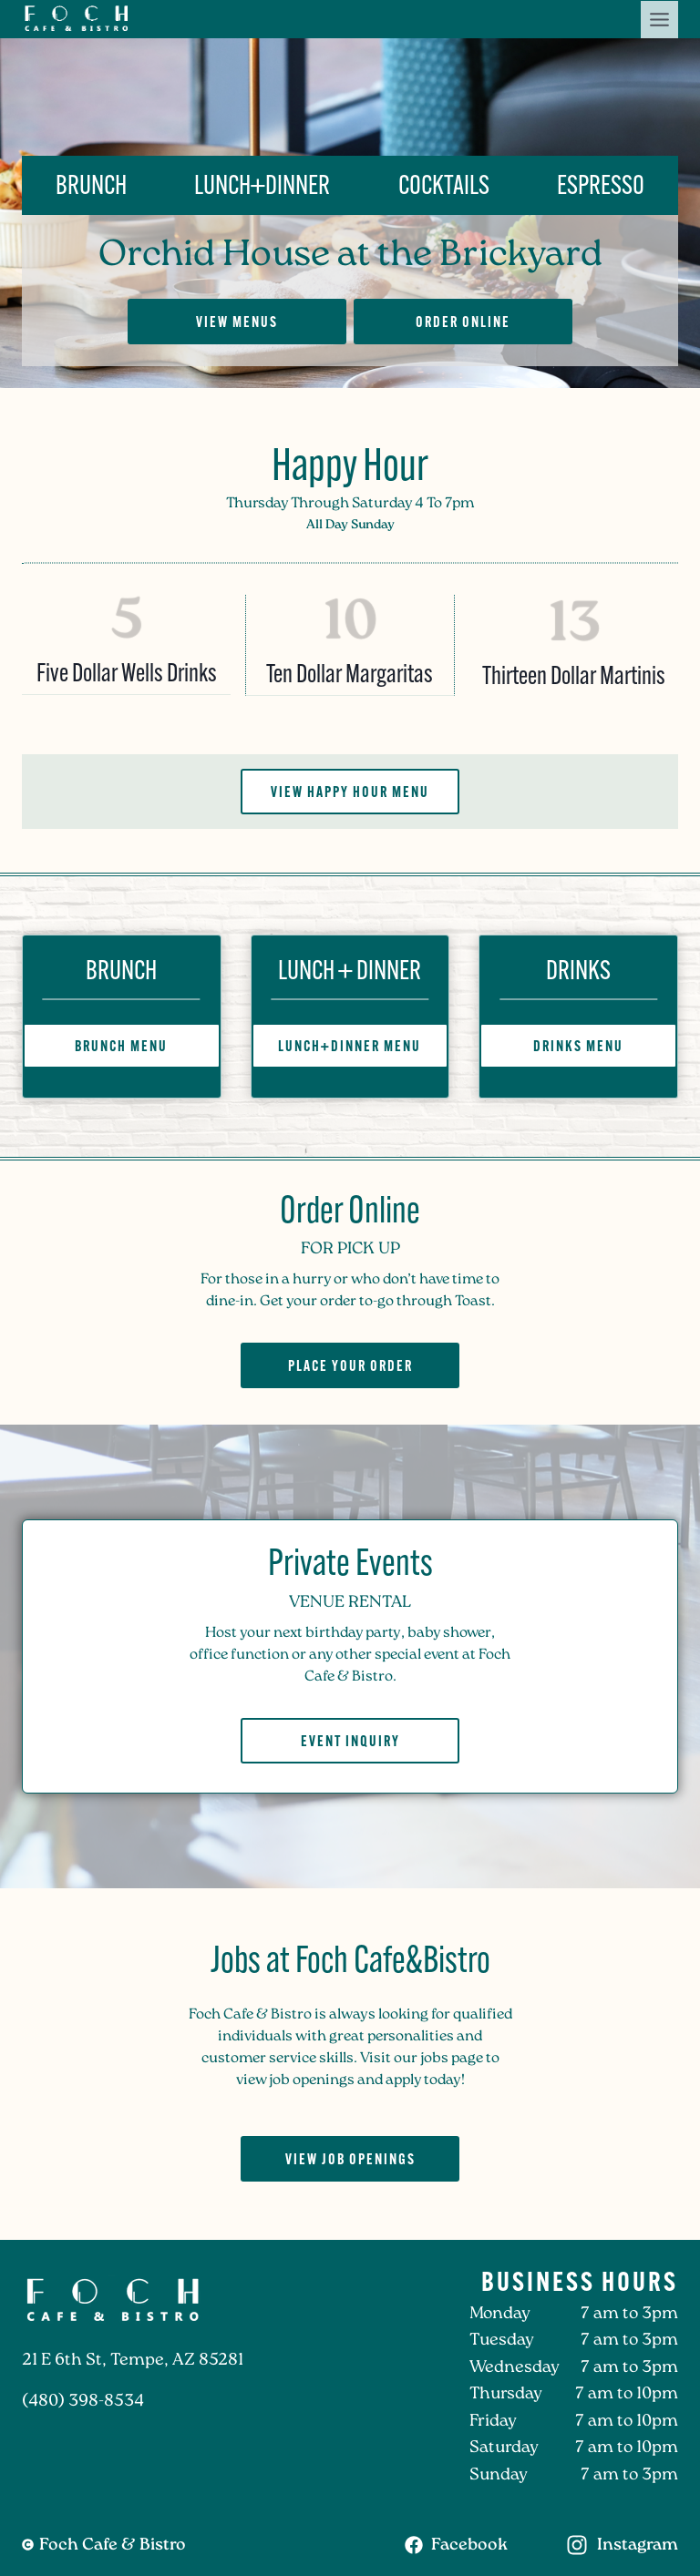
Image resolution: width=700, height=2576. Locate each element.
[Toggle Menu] (659, 19)
